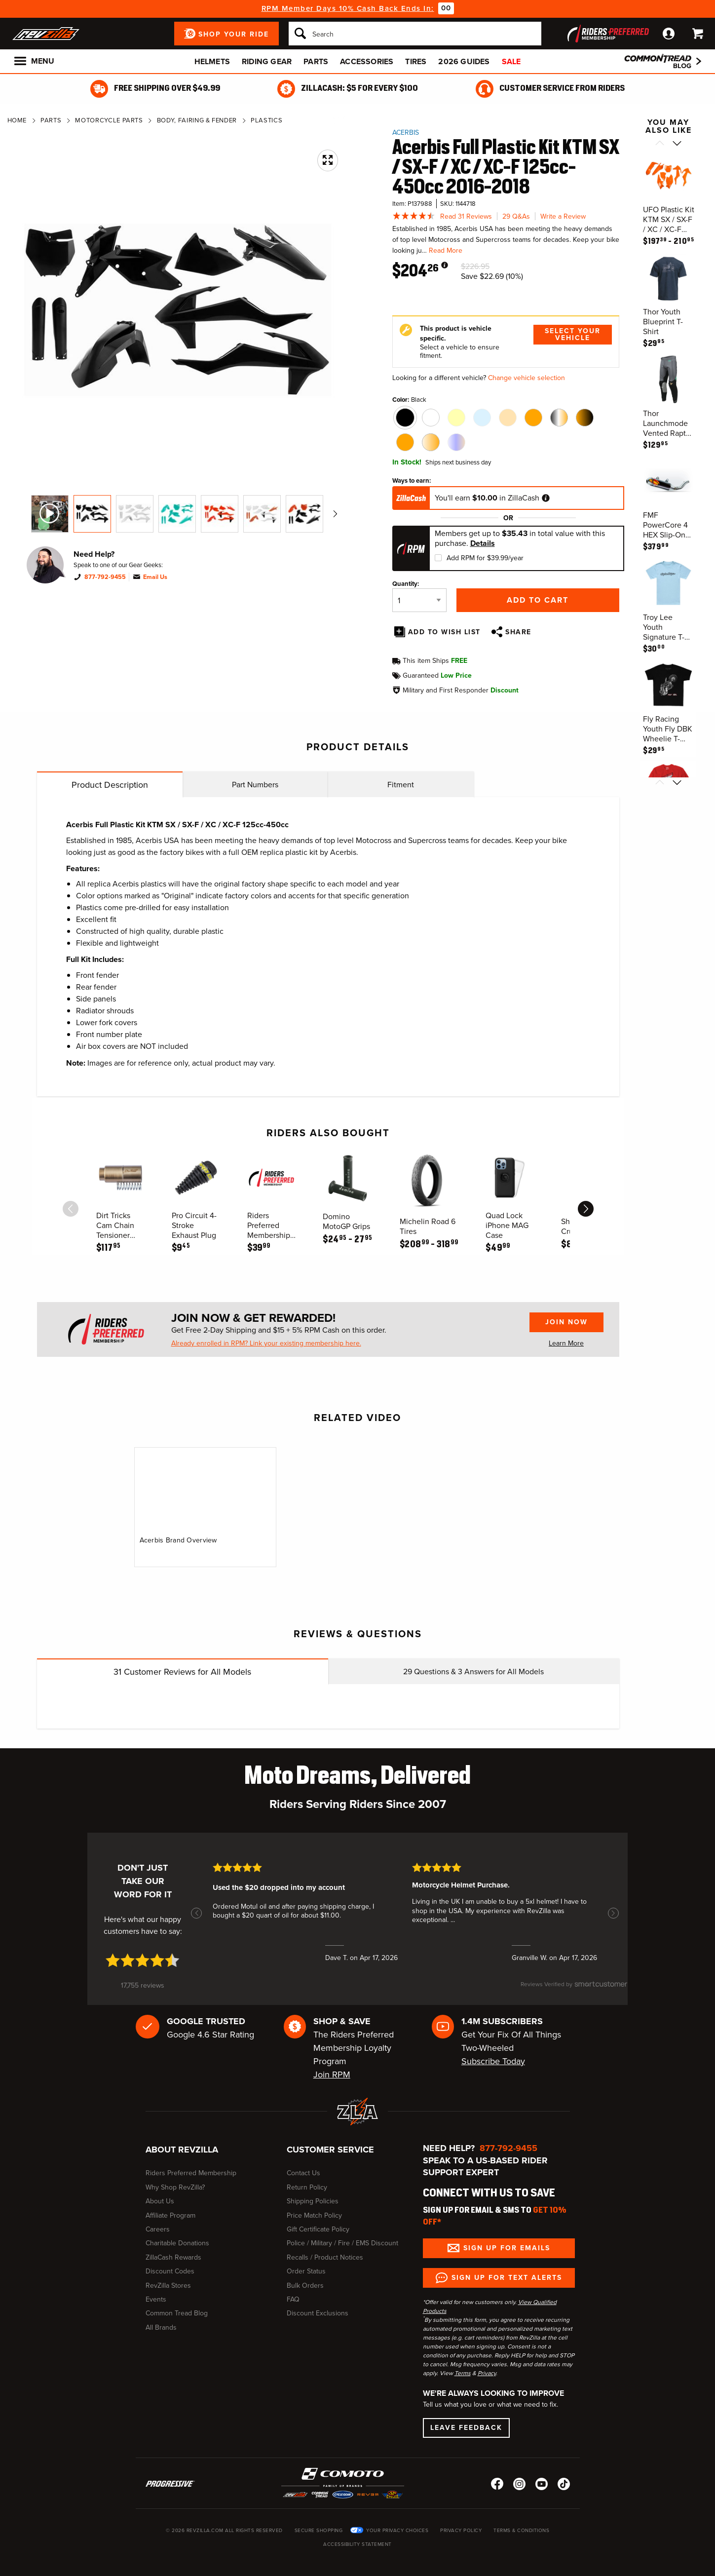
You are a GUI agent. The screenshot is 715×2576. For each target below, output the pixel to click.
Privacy (487, 2373)
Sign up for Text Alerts (507, 2277)
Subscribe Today (493, 2061)
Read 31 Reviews (466, 216)
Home (17, 120)
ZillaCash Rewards (173, 2257)
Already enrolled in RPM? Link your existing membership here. (266, 1343)
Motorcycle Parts (109, 120)
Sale (511, 61)
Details (482, 543)
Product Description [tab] (110, 784)
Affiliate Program (170, 2215)
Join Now (566, 1322)
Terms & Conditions (521, 2530)
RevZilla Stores (168, 2285)
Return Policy (307, 2187)
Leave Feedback (466, 2427)
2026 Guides (463, 61)
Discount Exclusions (317, 2313)
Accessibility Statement (357, 2544)
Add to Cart (537, 600)
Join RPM (331, 2074)
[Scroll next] (676, 144)
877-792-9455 (105, 577)
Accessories (366, 61)
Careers (158, 2229)
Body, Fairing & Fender (197, 120)
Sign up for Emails (506, 2248)
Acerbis (405, 132)
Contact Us (303, 2173)
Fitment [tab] (400, 784)
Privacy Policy (461, 2530)
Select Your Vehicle (573, 334)
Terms (462, 2373)
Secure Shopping (319, 2530)
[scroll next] (586, 1209)
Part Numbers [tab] (255, 784)
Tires (415, 61)
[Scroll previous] (659, 144)
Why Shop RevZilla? (175, 2187)
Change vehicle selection (526, 378)
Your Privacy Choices (397, 2530)
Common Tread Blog (177, 2313)
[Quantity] (419, 600)
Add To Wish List (444, 632)
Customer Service (330, 2149)
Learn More (566, 1343)
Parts (315, 61)
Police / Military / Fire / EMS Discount (342, 2243)
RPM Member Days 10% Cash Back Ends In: (348, 8)
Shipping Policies (313, 2201)
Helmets (212, 61)
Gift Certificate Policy (318, 2229)
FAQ (293, 2299)
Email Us (155, 577)
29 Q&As (516, 216)
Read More (445, 250)
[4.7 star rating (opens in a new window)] (143, 1960)
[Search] (415, 33)
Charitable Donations (177, 2243)
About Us (160, 2201)
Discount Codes (170, 2271)
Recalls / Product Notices (325, 2257)
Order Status (306, 2271)
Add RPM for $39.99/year (485, 558)
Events (156, 2299)
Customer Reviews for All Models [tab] (182, 1671)
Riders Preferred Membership (191, 2173)
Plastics (266, 120)
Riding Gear (267, 61)
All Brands (161, 2327)
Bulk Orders (305, 2285)
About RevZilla (182, 2149)
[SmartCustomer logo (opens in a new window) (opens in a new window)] (574, 1989)
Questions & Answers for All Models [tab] (473, 1671)
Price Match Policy (314, 2215)
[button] (196, 1913)
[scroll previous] (70, 1209)
